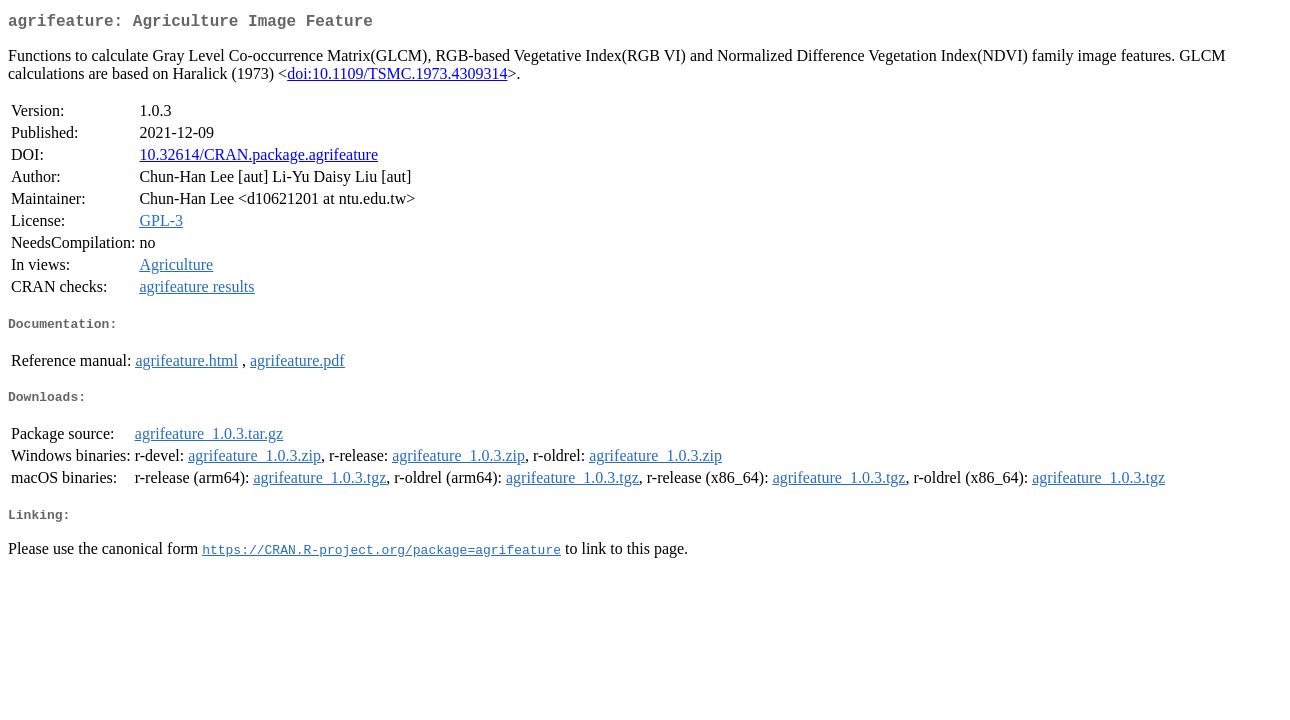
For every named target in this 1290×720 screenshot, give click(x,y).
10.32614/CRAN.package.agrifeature (258, 158)
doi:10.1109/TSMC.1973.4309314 (397, 77)
